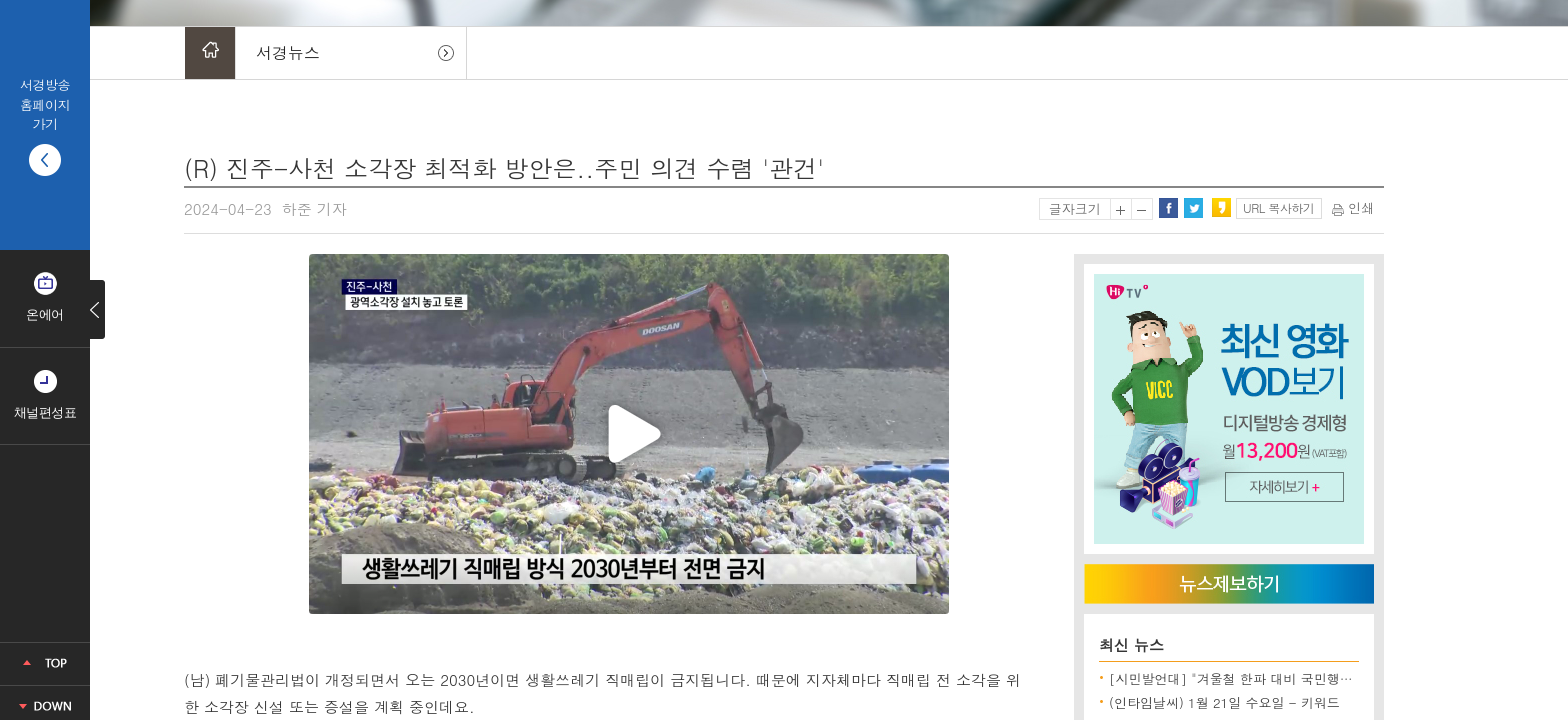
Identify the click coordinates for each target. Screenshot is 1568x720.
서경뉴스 (288, 52)
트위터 (1193, 208)
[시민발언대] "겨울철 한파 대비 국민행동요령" (1246, 678)
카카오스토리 (1221, 208)
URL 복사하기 (1278, 207)
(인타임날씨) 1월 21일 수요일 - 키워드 (1224, 702)
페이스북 (1168, 208)
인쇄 (1353, 207)
